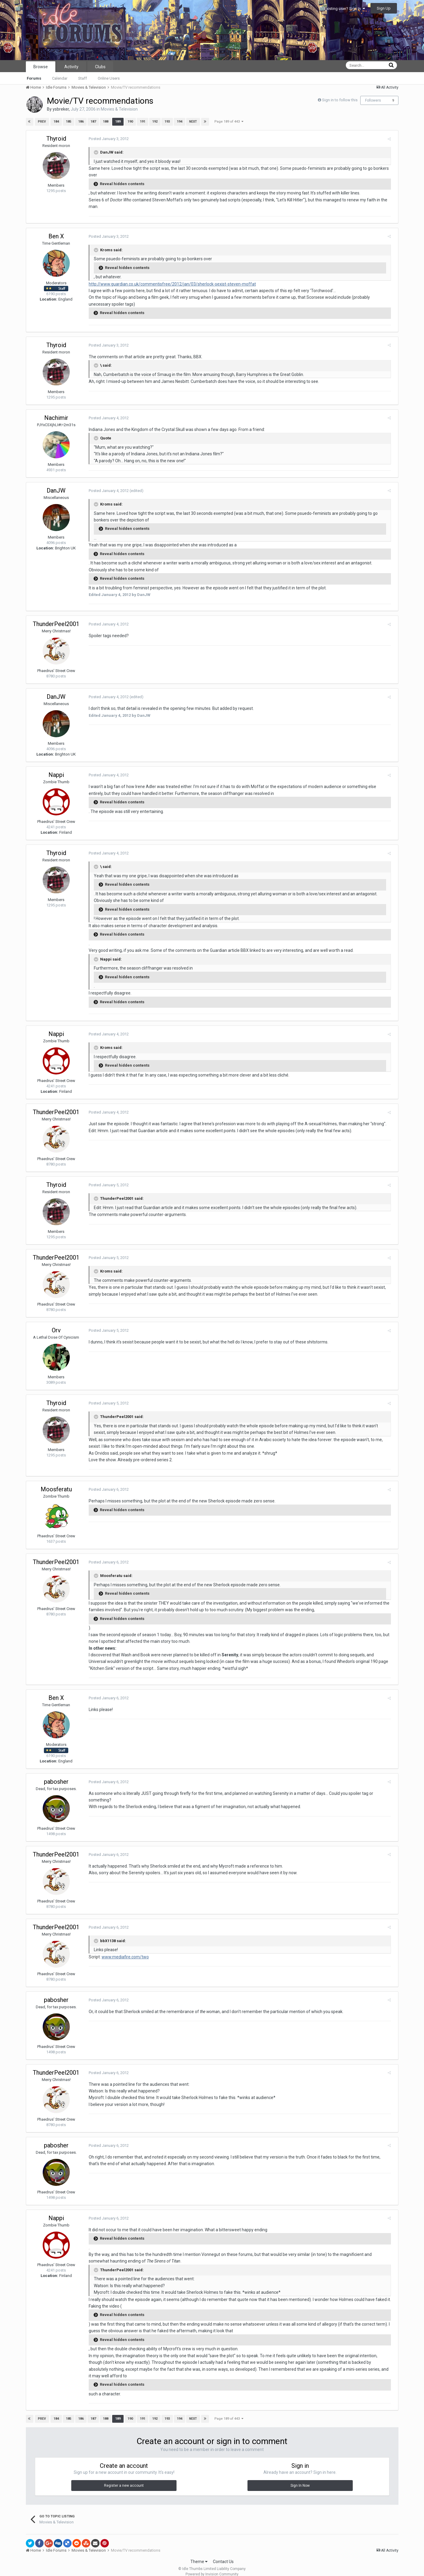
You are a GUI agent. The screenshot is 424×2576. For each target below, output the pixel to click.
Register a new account (124, 2479)
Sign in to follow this (340, 100)
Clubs (100, 66)
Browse (40, 66)
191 (142, 122)
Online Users (109, 78)
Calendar (59, 78)
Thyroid (56, 138)
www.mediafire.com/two (122, 1956)
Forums (34, 78)
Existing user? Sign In (344, 8)
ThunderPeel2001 (56, 624)
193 (167, 122)
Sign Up (384, 8)
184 (56, 122)
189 (117, 122)
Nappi (56, 774)
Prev (42, 121)
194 (179, 122)
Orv (56, 1330)
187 (93, 122)
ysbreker (61, 109)
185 (68, 122)
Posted (106, 138)
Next (193, 121)
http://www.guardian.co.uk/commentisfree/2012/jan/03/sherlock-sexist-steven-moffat (169, 284)
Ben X (56, 236)
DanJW (56, 490)
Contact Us (223, 2554)
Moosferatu (56, 1489)
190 (130, 122)
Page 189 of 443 (228, 122)
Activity (71, 66)
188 (105, 122)
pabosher (56, 1781)
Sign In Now (300, 2479)
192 (154, 122)
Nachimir (56, 417)
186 (80, 122)
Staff (82, 78)
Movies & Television (119, 109)
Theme (198, 2554)
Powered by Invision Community (212, 2567)
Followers (373, 100)
